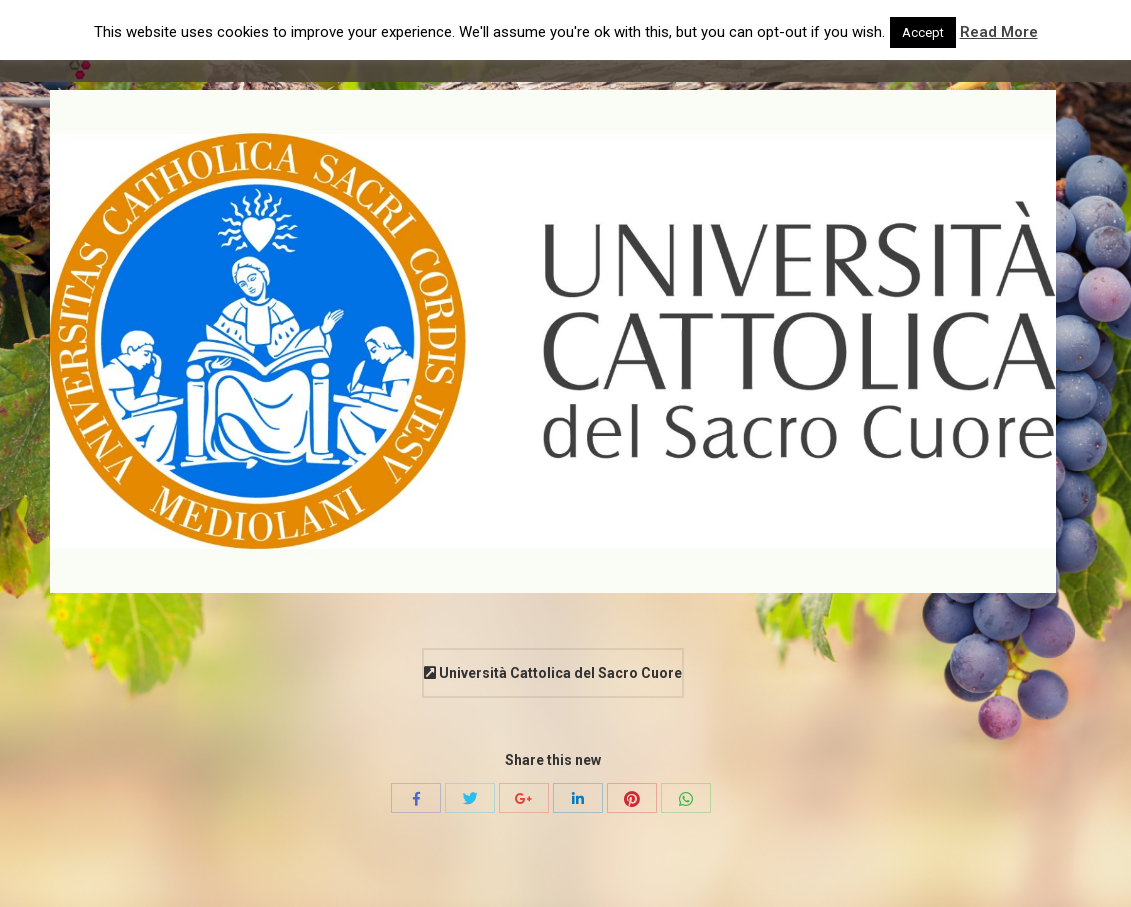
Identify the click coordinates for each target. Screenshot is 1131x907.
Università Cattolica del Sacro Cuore (553, 673)
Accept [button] (923, 32)
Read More (999, 32)
